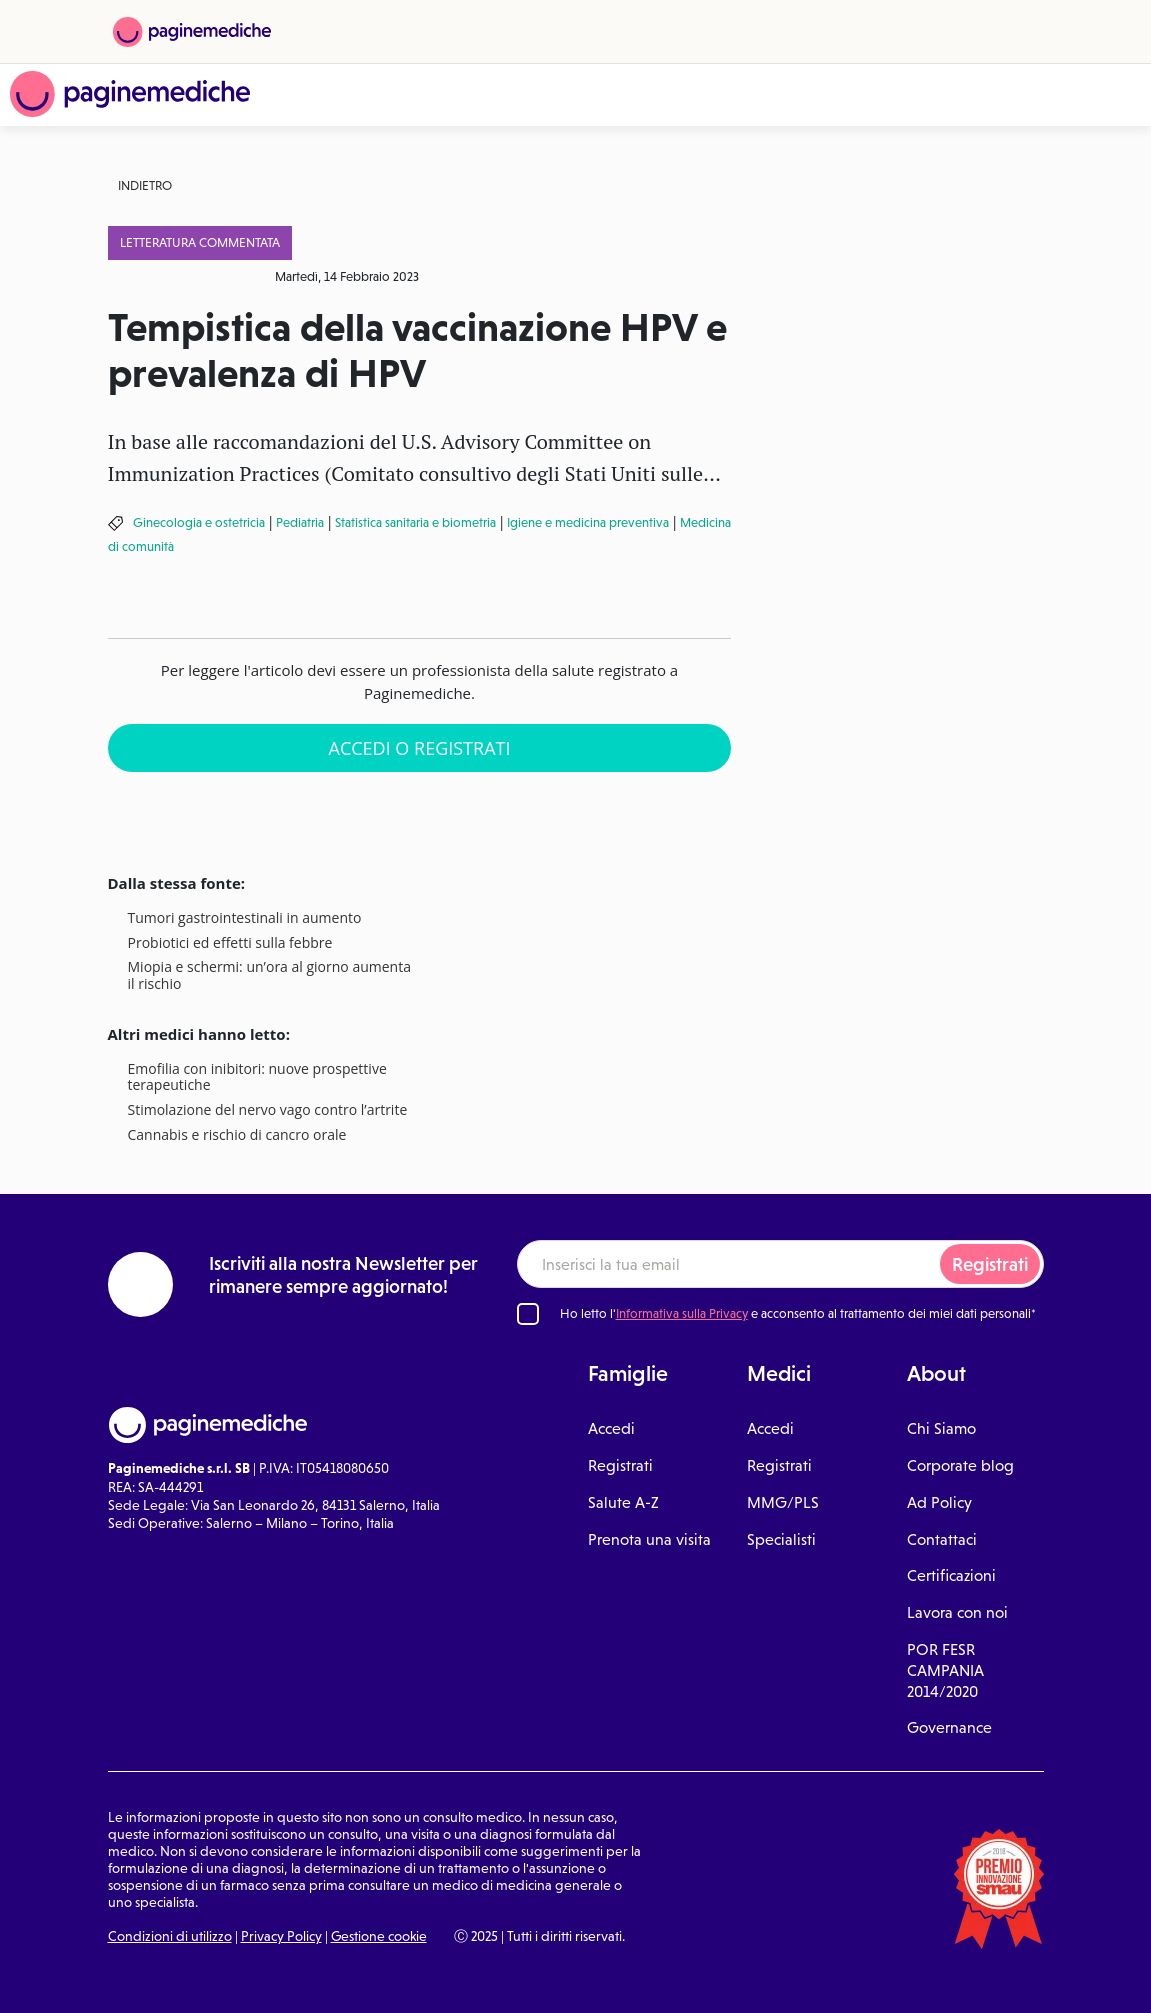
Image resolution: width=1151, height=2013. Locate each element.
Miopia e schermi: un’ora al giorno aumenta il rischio (269, 976)
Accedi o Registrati (420, 748)
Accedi (611, 1428)
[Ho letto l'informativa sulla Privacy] (528, 1314)
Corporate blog (960, 1465)
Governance (949, 1727)
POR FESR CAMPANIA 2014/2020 (945, 1670)
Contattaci (942, 1539)
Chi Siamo (941, 1428)
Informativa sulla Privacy (682, 1313)
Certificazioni (951, 1575)
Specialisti (781, 1539)
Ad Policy (939, 1502)
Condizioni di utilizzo (170, 1936)
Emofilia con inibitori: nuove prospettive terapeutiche (257, 1078)
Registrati (990, 1264)
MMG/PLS (783, 1502)
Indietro (145, 185)
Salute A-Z (623, 1502)
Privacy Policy (281, 1936)
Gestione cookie (379, 1936)
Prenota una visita (649, 1539)
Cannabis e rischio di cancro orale (237, 1135)
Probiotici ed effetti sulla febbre (230, 943)
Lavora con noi (957, 1612)
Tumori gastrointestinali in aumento (245, 918)
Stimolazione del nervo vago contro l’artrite (268, 1110)
